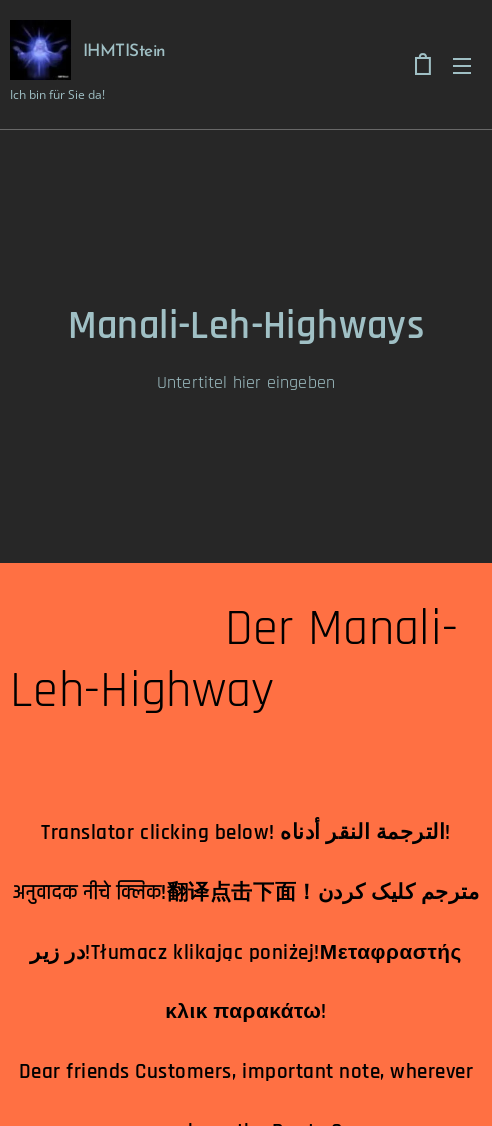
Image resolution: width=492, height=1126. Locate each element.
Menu (462, 66)
